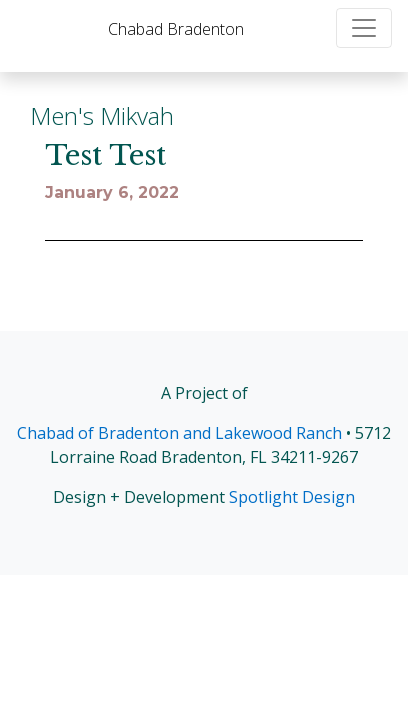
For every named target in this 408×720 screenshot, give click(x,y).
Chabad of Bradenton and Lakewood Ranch (179, 433)
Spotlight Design (292, 497)
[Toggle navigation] (364, 28)
